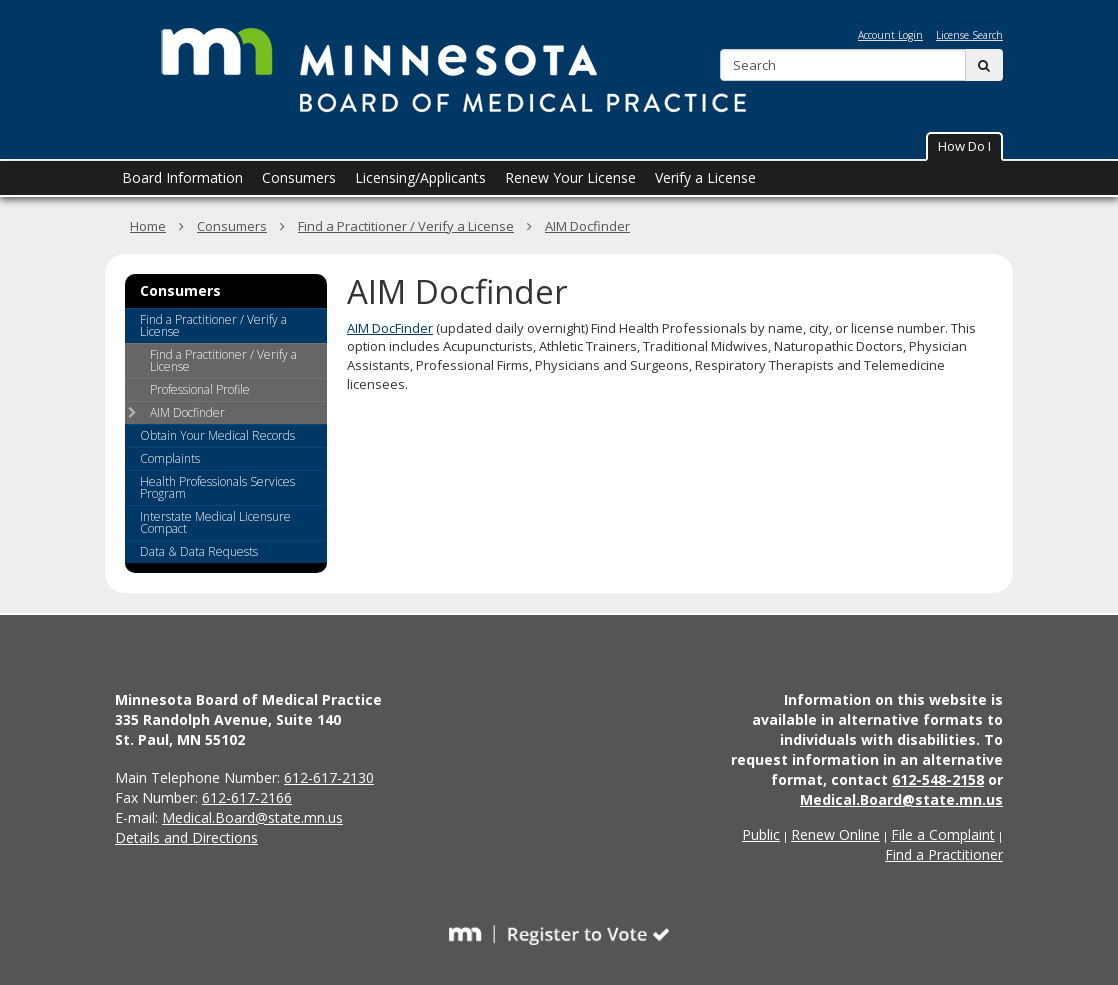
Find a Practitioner (944, 854)
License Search (969, 35)
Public (761, 834)
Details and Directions (186, 837)
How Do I (964, 146)
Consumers (232, 226)
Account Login (890, 35)
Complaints (170, 458)
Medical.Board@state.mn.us (252, 817)
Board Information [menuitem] (182, 177)
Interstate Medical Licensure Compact (215, 522)
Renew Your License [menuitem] (570, 177)
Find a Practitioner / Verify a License (406, 226)
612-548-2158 (938, 779)
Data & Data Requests (199, 551)
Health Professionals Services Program (217, 487)
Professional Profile (200, 389)
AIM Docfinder (587, 226)
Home (148, 226)
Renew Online (835, 834)
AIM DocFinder (390, 328)
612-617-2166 (247, 797)
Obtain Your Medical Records (217, 435)
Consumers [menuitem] (299, 177)
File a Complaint (943, 834)
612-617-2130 (329, 777)
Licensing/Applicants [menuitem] (420, 177)
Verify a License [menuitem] (705, 177)
